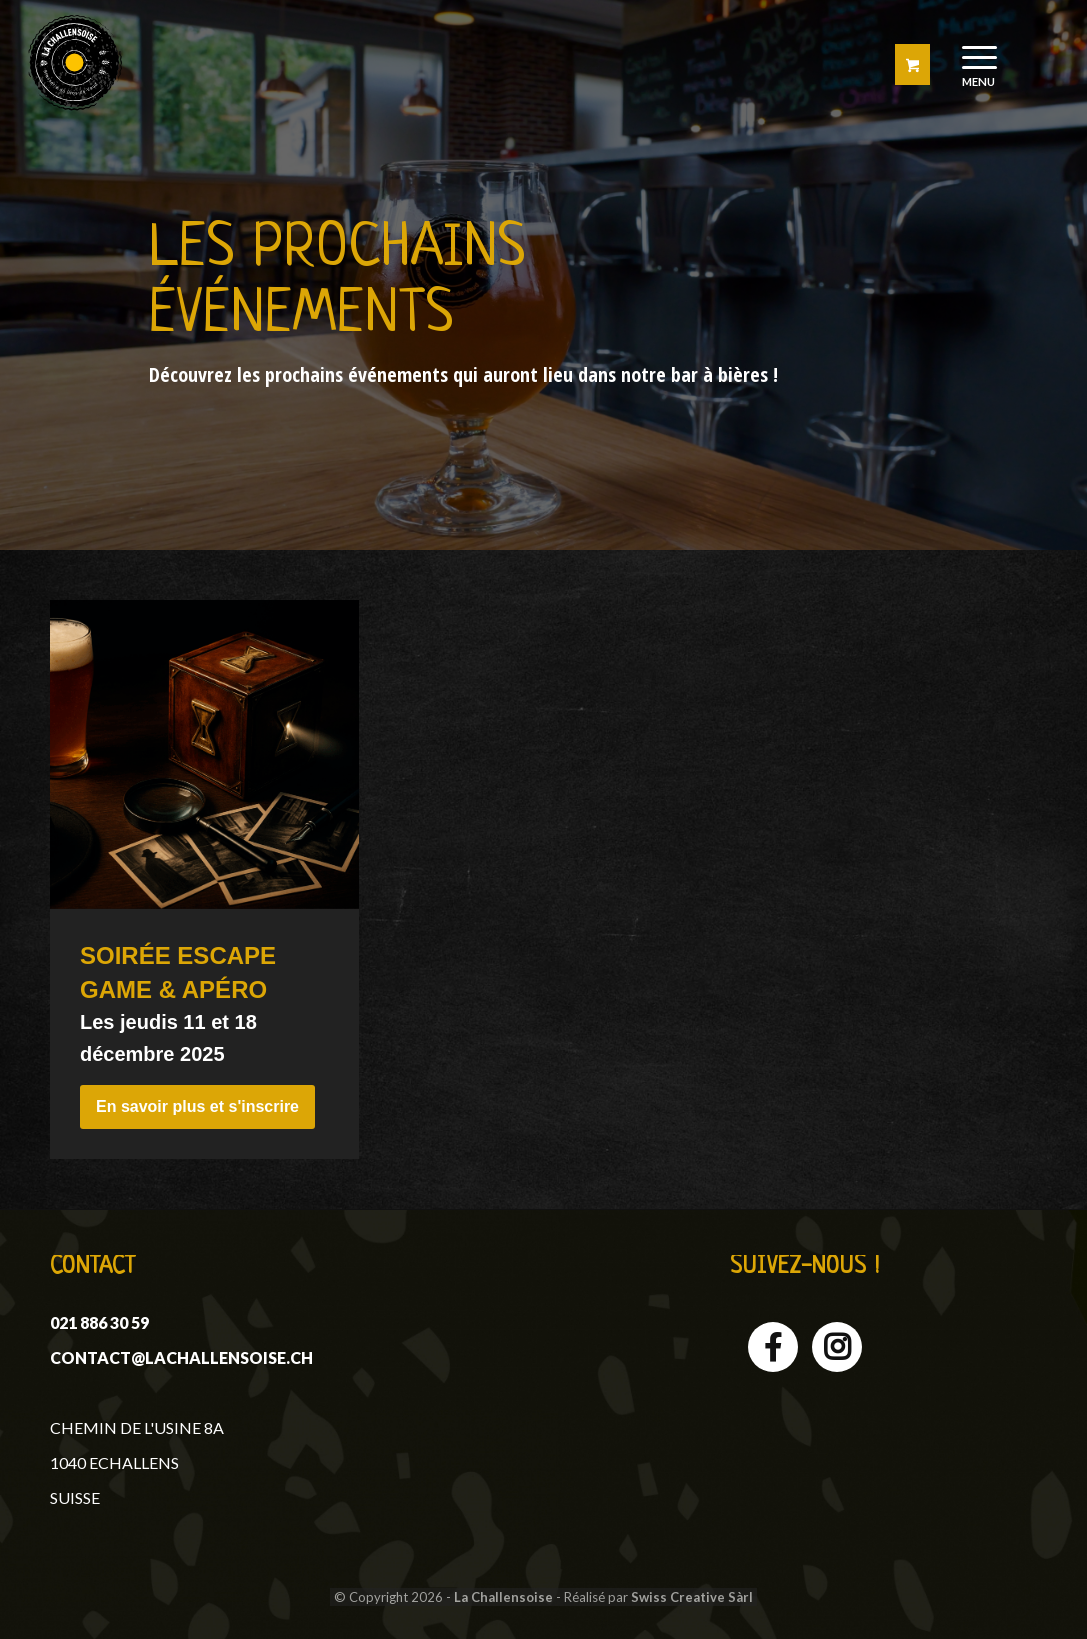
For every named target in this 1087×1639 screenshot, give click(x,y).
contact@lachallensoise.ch (181, 1357)
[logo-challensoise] (74, 62)
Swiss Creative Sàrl (692, 1597)
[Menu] (973, 62)
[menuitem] (979, 62)
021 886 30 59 (99, 1322)
